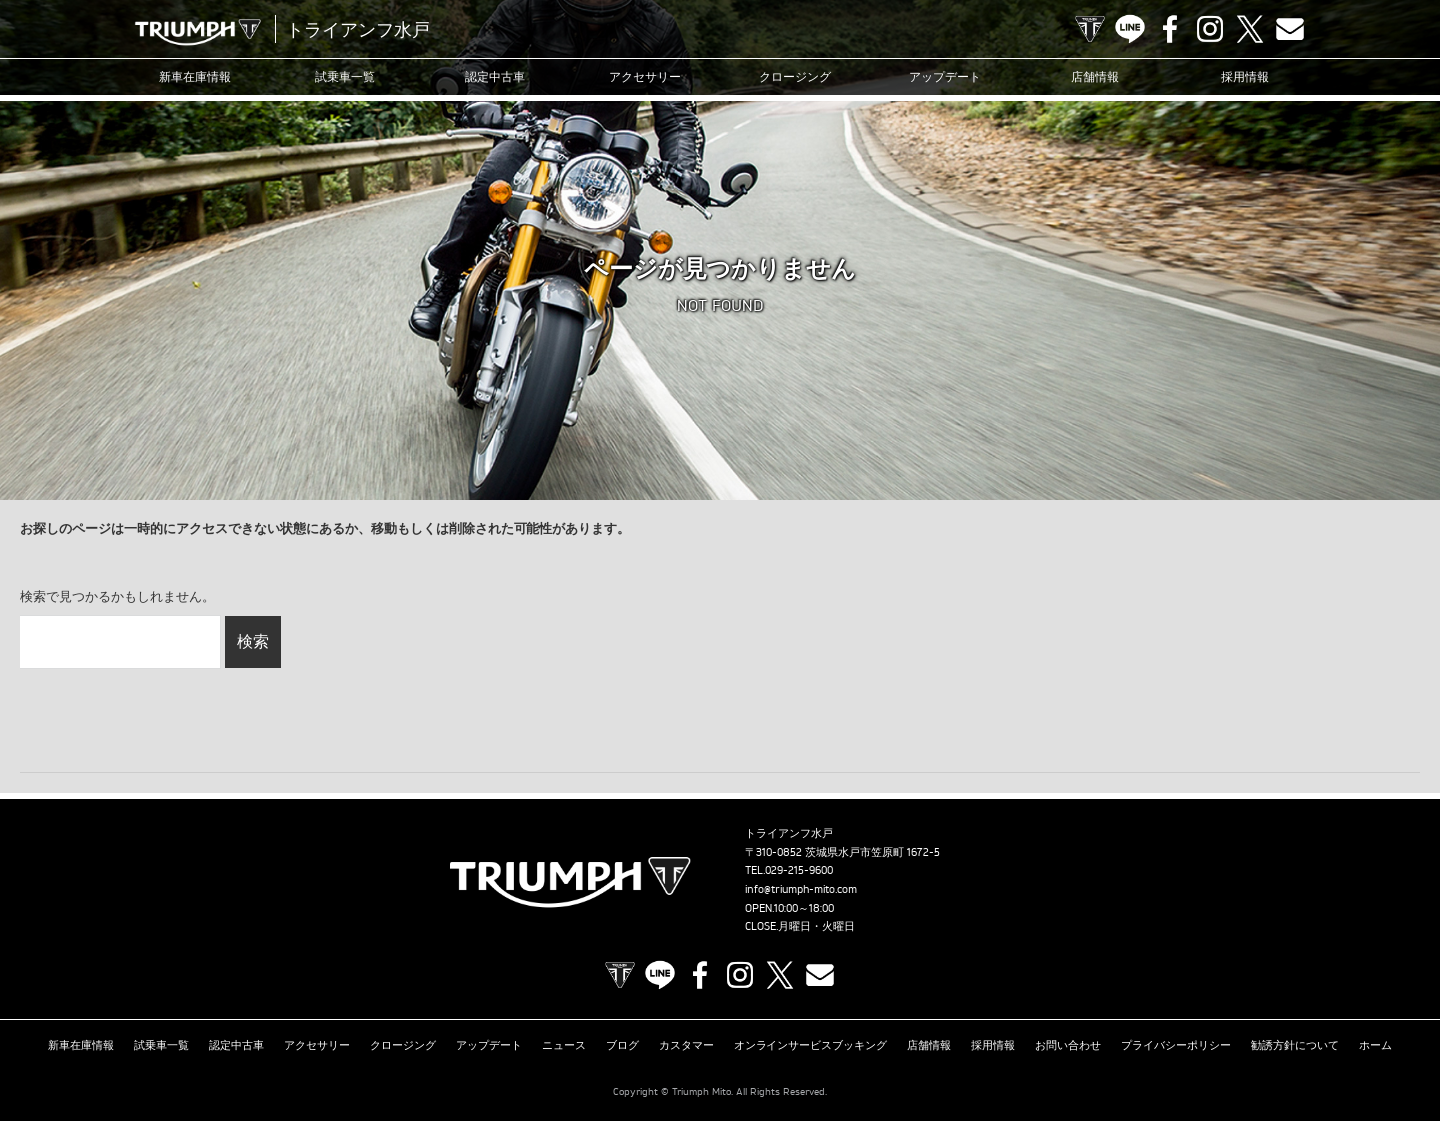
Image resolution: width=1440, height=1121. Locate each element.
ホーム (1375, 1045)
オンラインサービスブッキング (811, 1045)
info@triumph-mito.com (801, 889)
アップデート (945, 76)
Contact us (1290, 29)
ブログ (622, 1045)
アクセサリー (645, 76)
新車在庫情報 (195, 76)
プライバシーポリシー (1176, 1045)
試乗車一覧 (345, 76)
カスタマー (686, 1045)
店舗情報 (1095, 76)
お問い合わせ (1068, 1045)
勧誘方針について (1295, 1045)
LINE (1130, 29)
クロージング (795, 76)
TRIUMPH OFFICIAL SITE (1090, 29)
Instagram (1210, 29)
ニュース (564, 1045)
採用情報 (1245, 76)
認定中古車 (495, 76)
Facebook (1170, 29)
